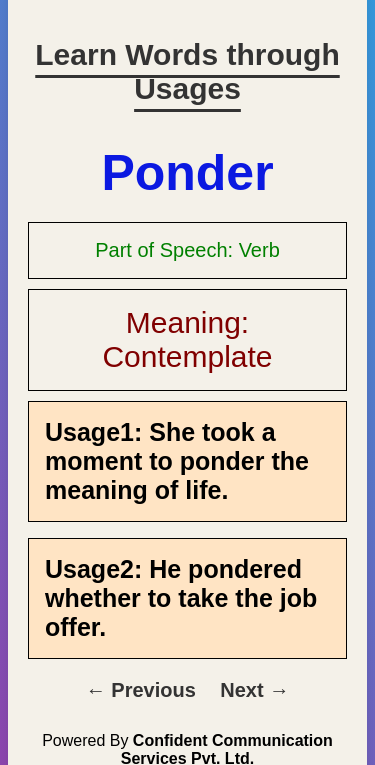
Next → (254, 690)
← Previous (141, 690)
